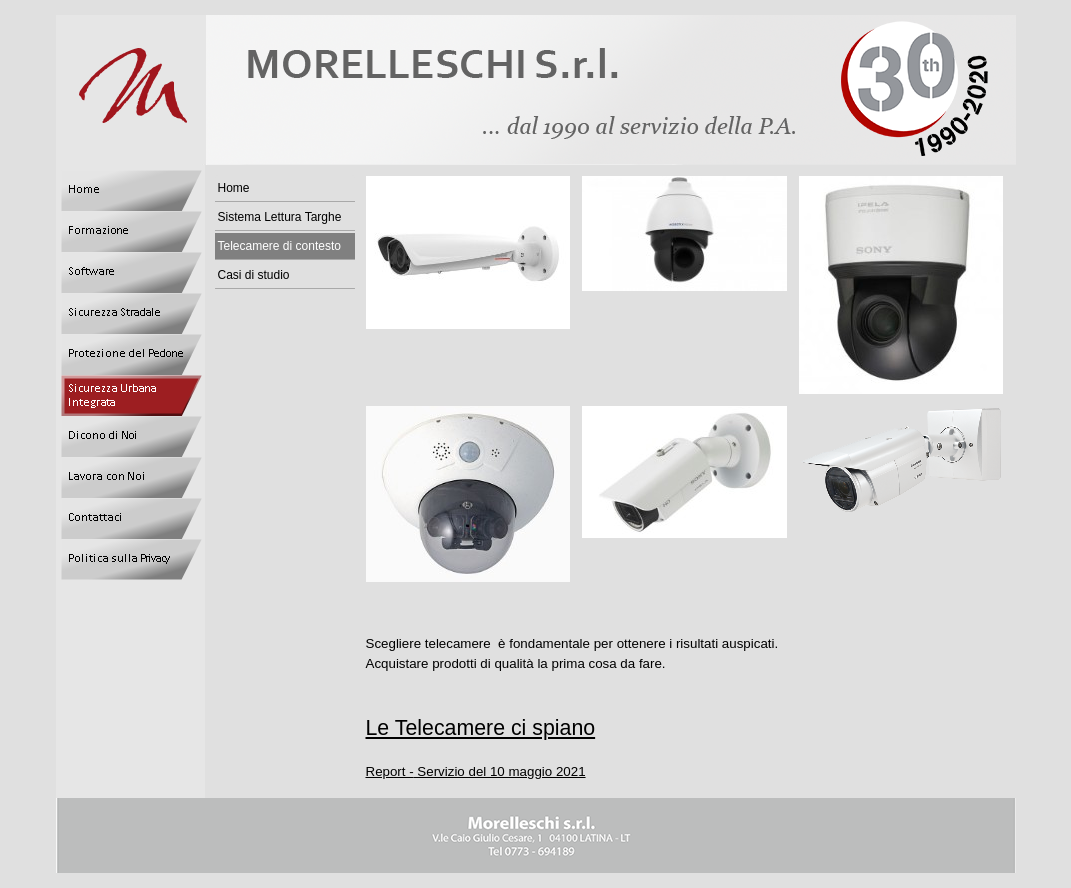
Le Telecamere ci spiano (481, 728)
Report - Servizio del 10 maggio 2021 (476, 771)
